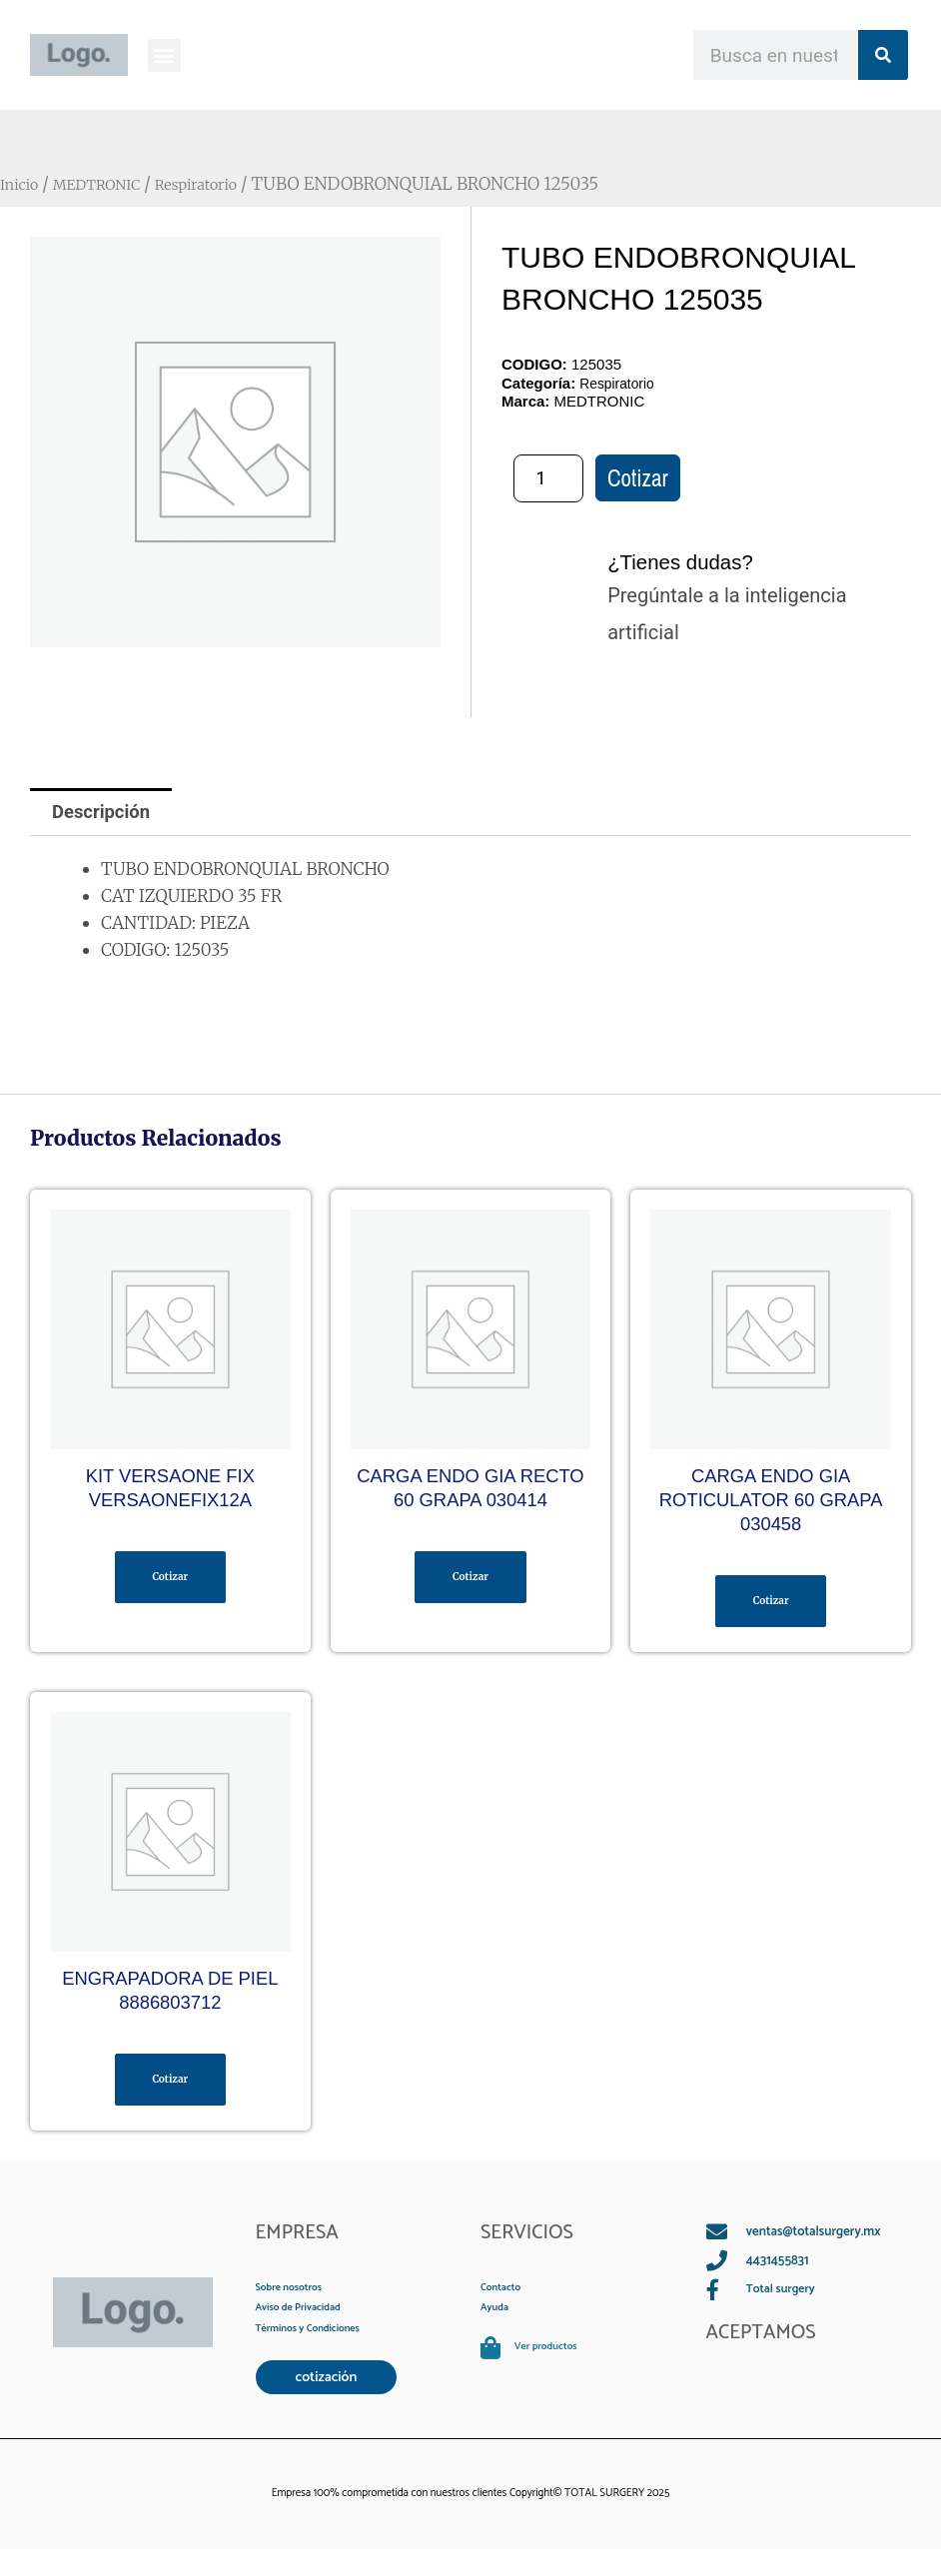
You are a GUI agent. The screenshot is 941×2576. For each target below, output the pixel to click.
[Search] (883, 55)
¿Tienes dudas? (696, 562)
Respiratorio (228, 184)
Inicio (23, 184)
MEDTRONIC (112, 184)
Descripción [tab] (107, 814)
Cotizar (637, 479)
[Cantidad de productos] (548, 479)
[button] (164, 55)
